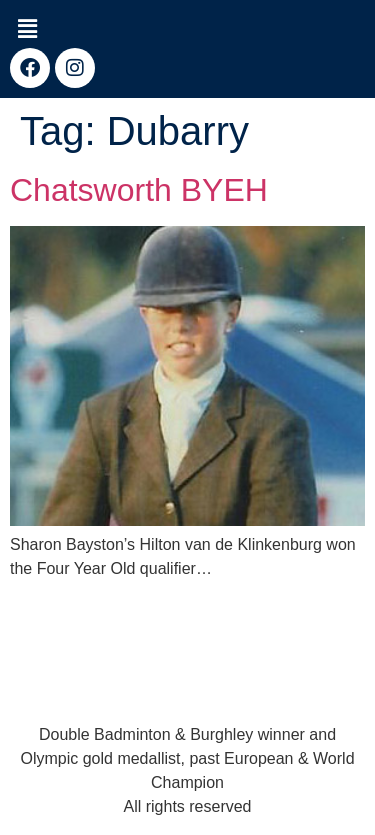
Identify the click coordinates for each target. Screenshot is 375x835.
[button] (27, 29)
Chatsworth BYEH (139, 190)
